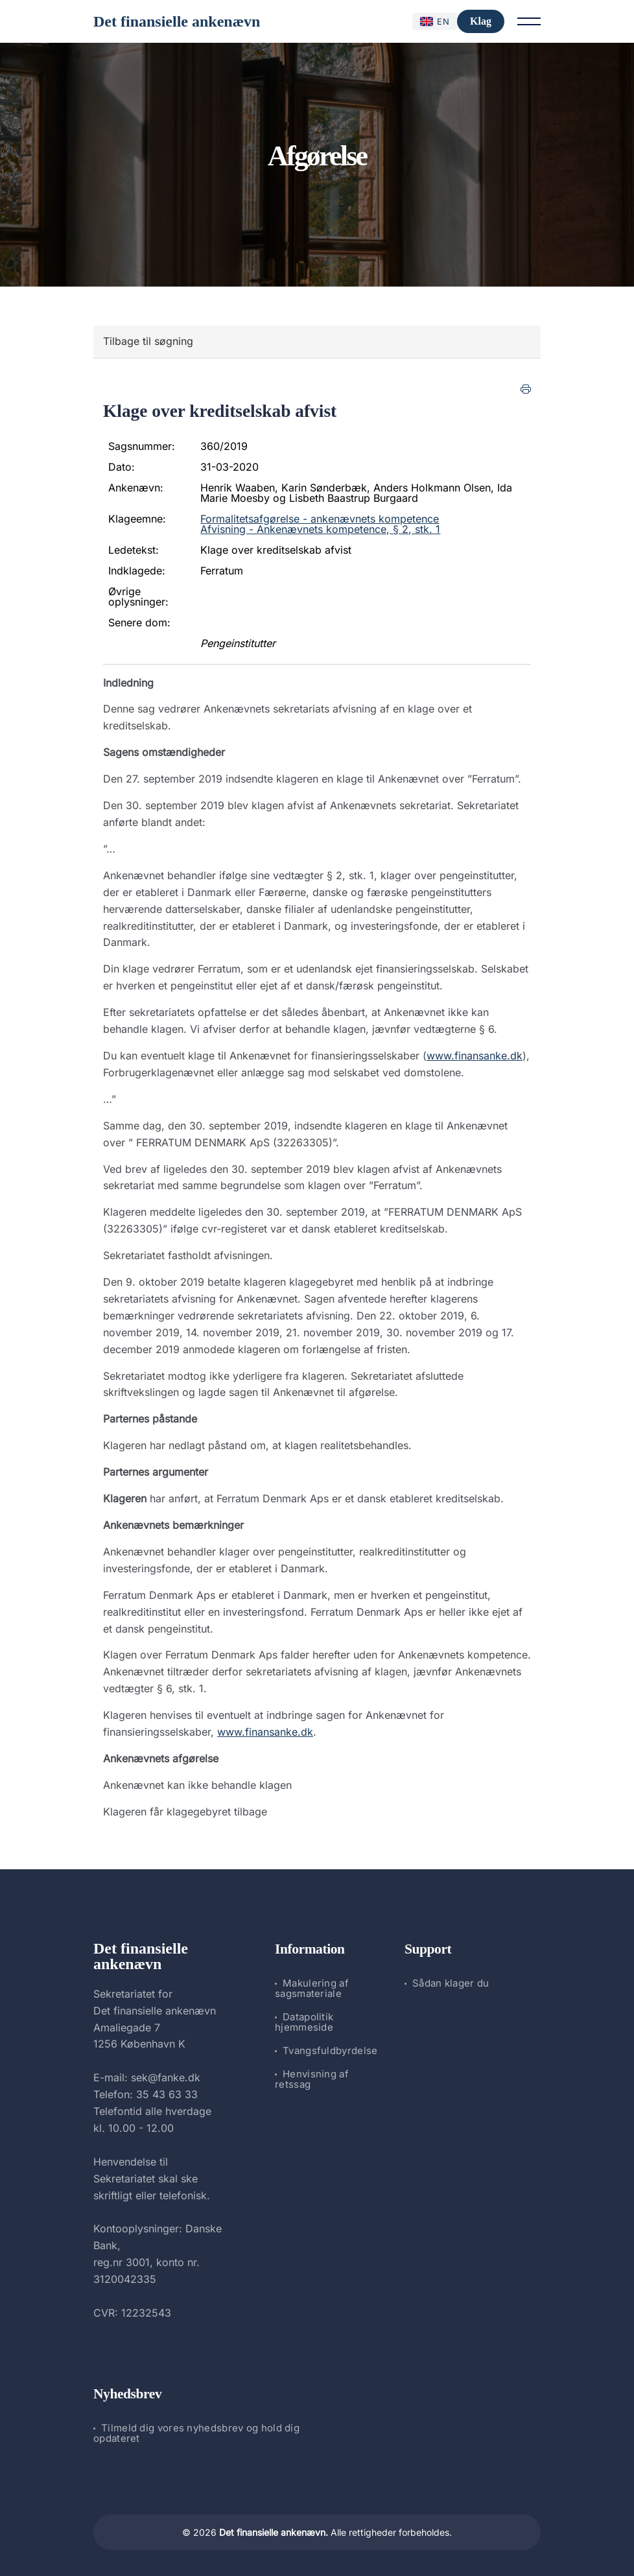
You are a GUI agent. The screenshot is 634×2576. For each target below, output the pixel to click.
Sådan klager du (450, 1983)
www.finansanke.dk (474, 1055)
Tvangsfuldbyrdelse (330, 2050)
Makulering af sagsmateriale (312, 1988)
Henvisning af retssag (312, 2079)
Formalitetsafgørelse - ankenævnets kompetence (319, 518)
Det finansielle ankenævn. (273, 2532)
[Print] (526, 389)
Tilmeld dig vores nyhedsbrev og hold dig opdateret (196, 2433)
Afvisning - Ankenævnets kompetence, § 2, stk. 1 (320, 529)
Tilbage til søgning (148, 341)
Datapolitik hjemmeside (304, 2022)
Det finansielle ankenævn (176, 21)
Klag (480, 21)
